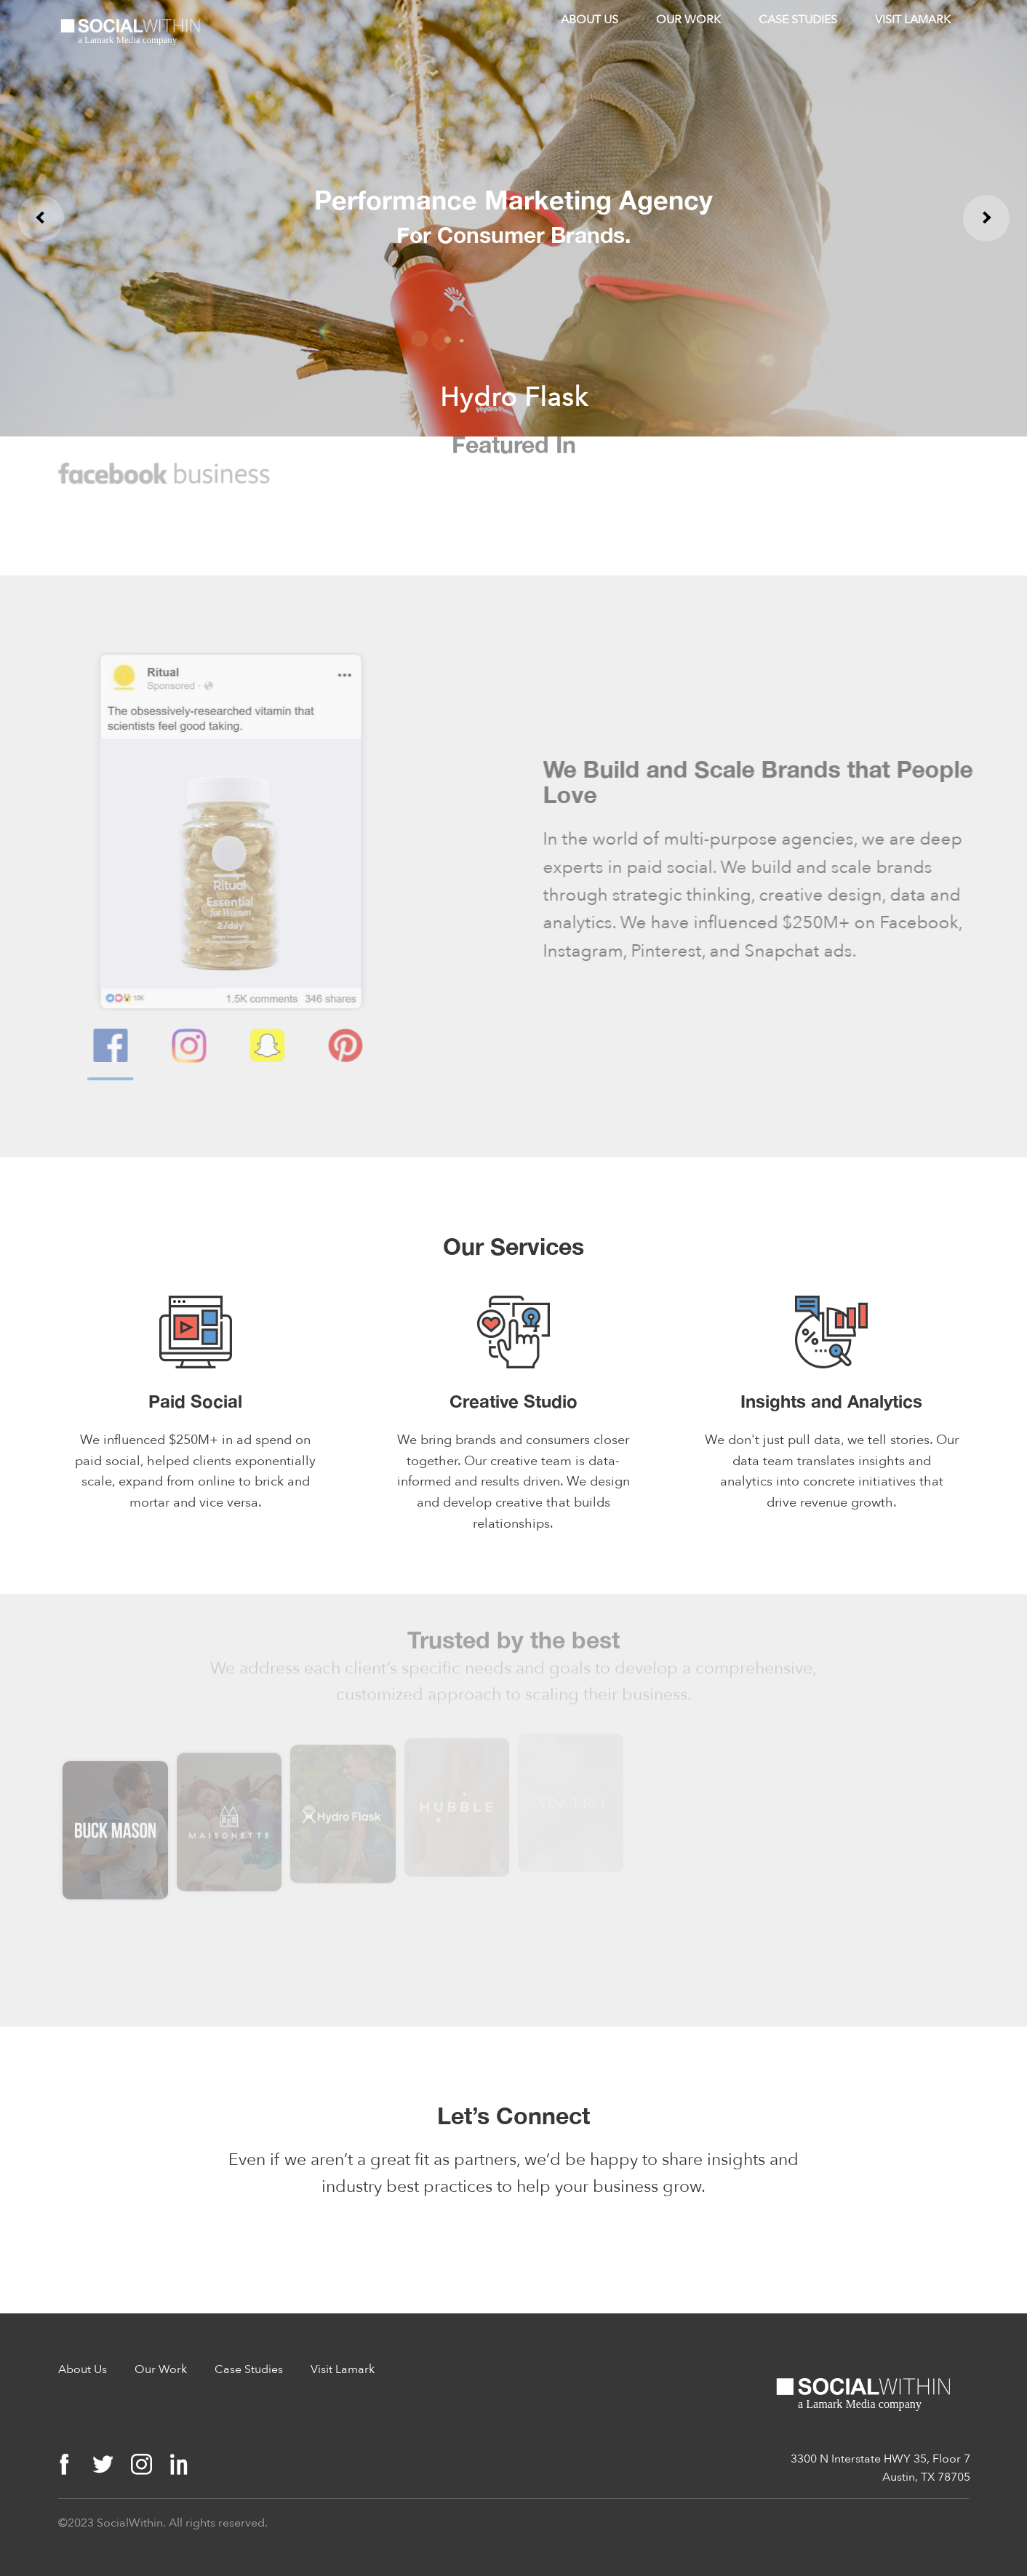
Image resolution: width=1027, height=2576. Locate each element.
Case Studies (798, 20)
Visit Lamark (913, 20)
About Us (589, 20)
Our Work (688, 20)
